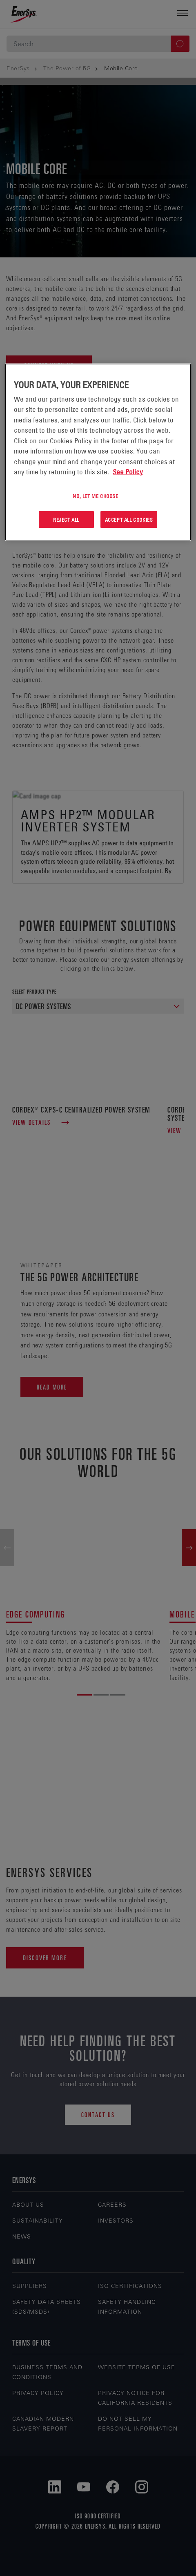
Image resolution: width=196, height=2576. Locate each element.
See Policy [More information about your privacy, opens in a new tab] (128, 472)
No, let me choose (95, 495)
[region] (98, 452)
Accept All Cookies (129, 519)
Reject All (66, 519)
